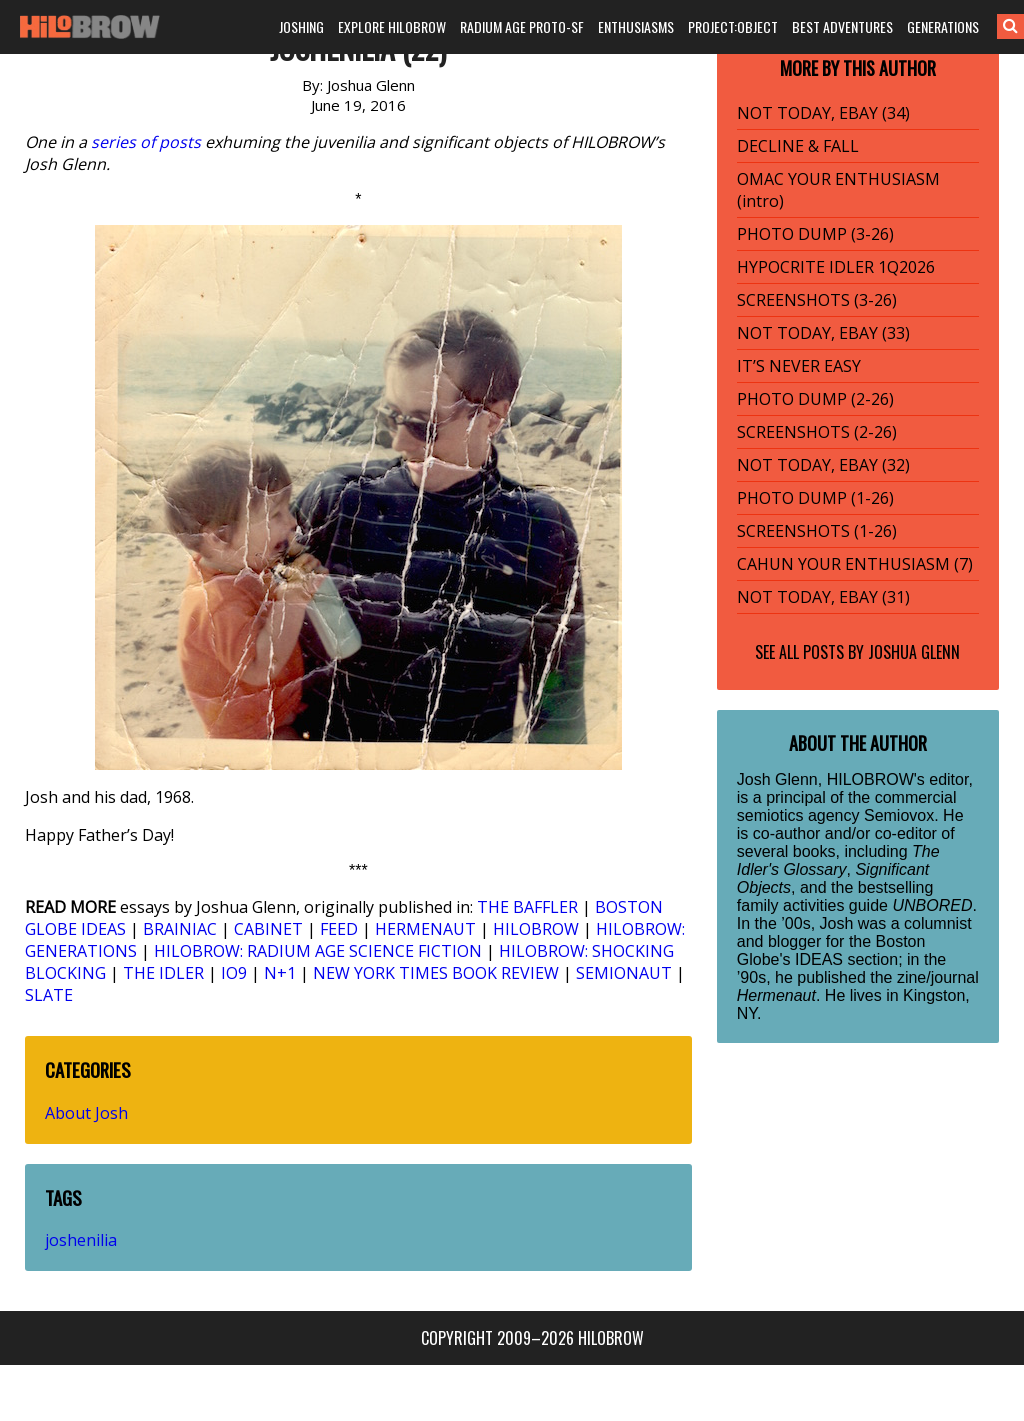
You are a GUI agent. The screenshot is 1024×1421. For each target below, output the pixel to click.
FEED (339, 929)
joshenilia (81, 1240)
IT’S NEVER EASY (799, 366)
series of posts (146, 142)
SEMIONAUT (624, 973)
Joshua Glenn (914, 652)
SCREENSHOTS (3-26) (817, 300)
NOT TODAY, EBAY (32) (823, 465)
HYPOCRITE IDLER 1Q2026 (836, 267)
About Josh (86, 1113)
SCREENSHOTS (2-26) (817, 432)
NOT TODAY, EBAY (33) (823, 333)
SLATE (49, 995)
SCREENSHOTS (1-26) (817, 531)
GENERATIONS (943, 26)
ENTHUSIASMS (636, 26)
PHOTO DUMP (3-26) (815, 234)
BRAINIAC (180, 929)
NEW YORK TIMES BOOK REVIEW (436, 973)
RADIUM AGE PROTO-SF (522, 26)
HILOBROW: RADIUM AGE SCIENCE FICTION (318, 951)
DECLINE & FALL (798, 146)
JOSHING (301, 26)
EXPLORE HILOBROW (392, 26)
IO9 (234, 973)
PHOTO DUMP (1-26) (815, 498)
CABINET (268, 929)
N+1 (280, 973)
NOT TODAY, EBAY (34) (823, 113)
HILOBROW (536, 929)
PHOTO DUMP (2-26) (815, 399)
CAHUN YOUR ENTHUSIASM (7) (855, 564)
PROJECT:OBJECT (733, 26)
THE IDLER (163, 973)
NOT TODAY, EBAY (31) (823, 597)
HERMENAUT (425, 929)
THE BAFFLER (527, 907)
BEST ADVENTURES (842, 26)
